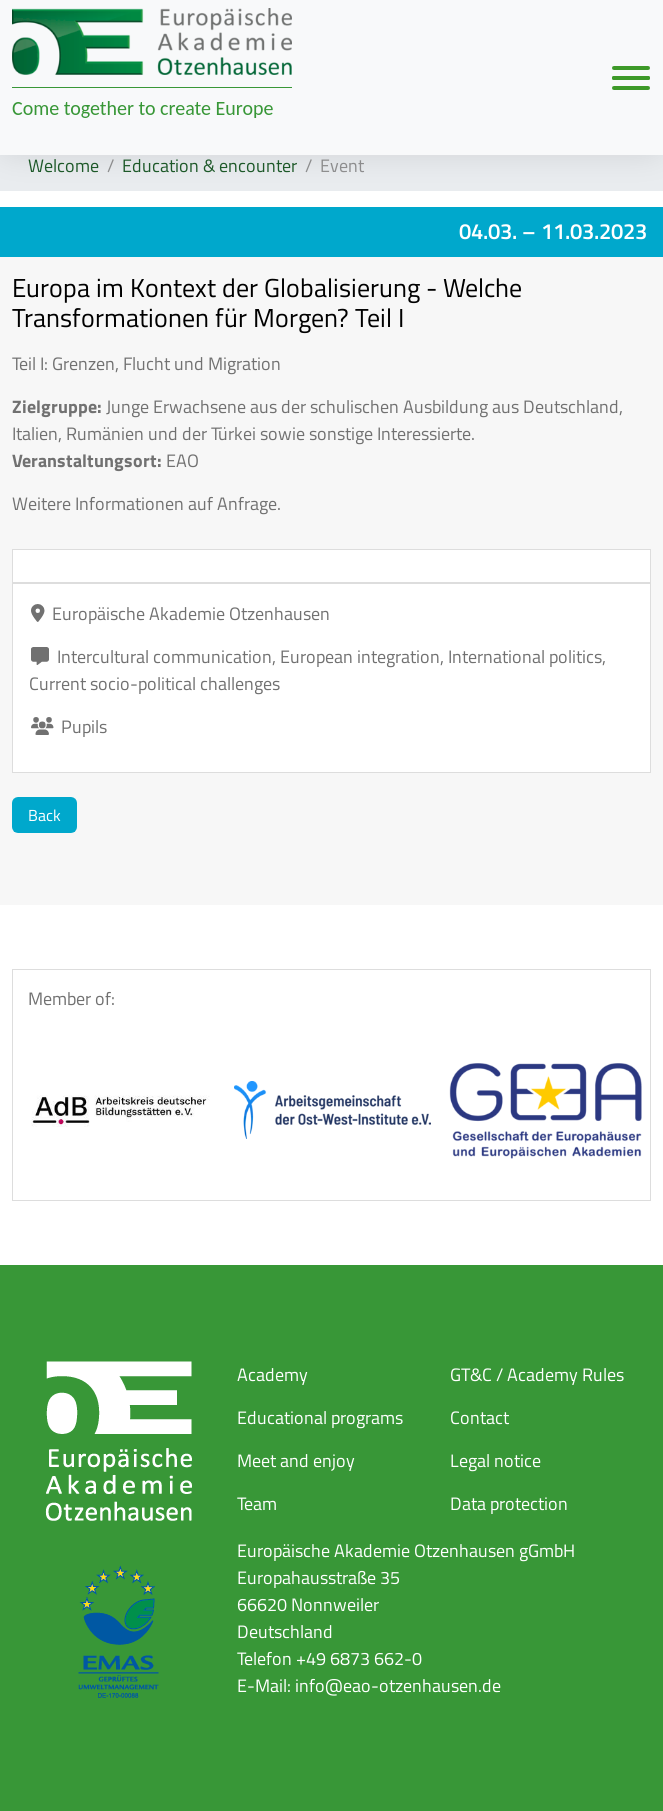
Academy (272, 1374)
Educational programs (320, 1417)
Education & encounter (209, 165)
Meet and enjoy (296, 1460)
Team (257, 1503)
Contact (479, 1417)
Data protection (509, 1503)
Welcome (63, 165)
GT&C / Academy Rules (537, 1374)
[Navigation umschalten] (631, 77)
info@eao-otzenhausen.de (398, 1685)
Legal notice (495, 1460)
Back (44, 815)
